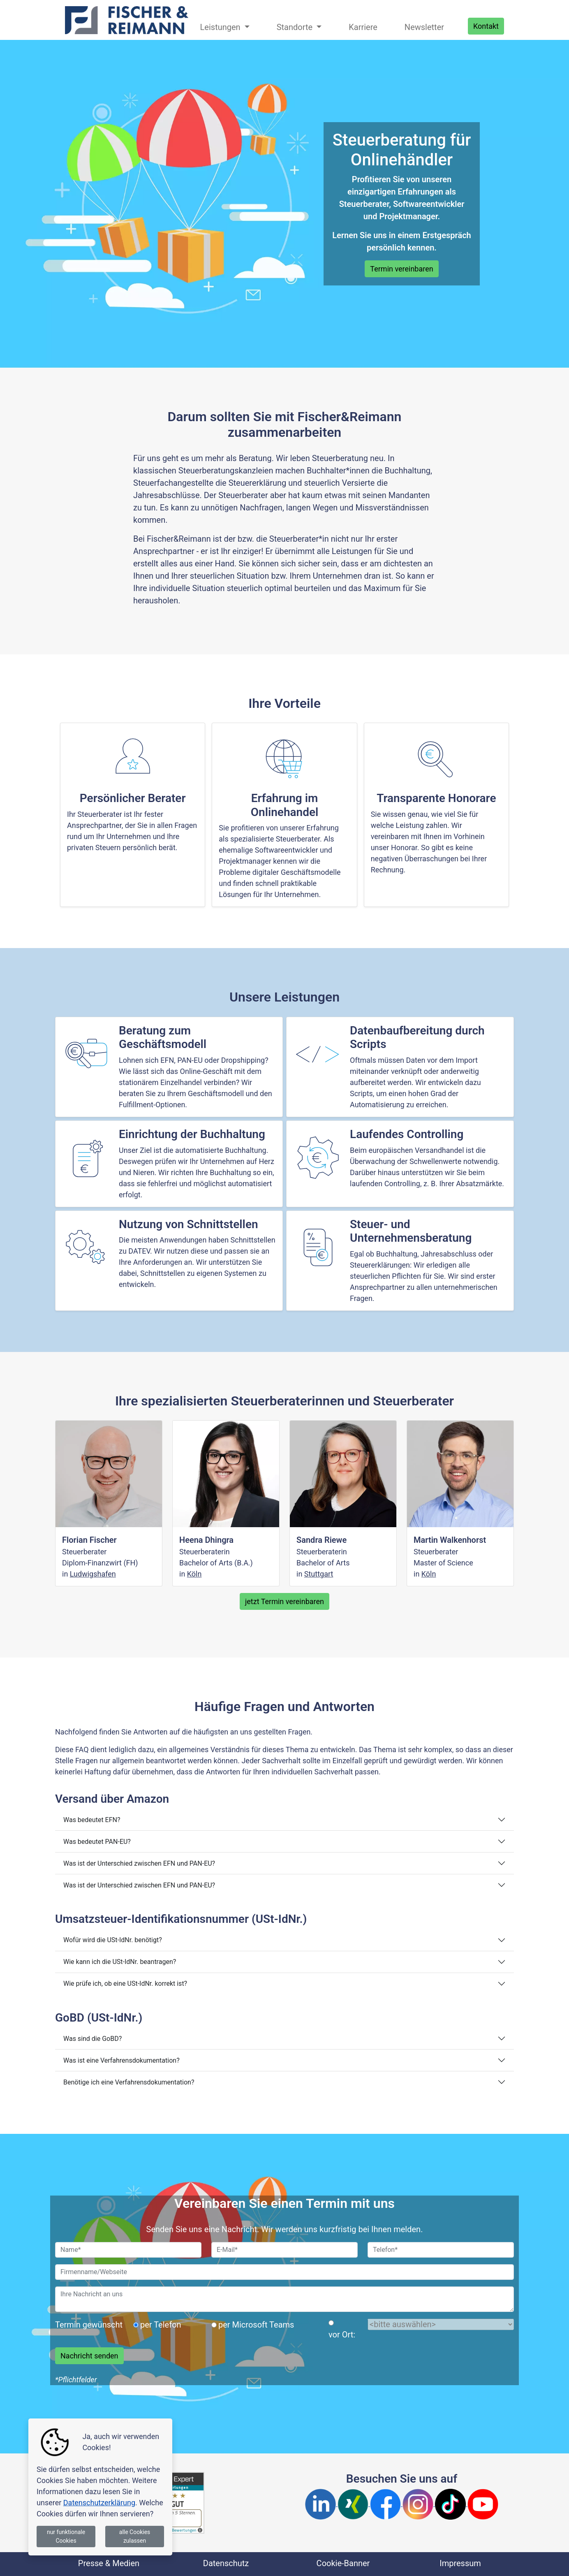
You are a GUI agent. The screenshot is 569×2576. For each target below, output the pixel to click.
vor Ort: (341, 2334)
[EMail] (284, 2250)
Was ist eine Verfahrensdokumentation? (121, 2060)
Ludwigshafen (93, 1574)
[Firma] (284, 2272)
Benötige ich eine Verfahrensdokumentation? (128, 2082)
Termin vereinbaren (401, 268)
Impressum (460, 2563)
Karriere (363, 27)
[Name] (128, 2250)
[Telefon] (441, 2250)
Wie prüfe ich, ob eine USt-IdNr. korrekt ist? (125, 1983)
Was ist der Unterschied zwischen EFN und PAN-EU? (139, 1863)
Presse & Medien (108, 2563)
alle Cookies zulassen (134, 2536)
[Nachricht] (284, 2299)
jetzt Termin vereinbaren (284, 1601)
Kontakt (486, 26)
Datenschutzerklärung (99, 2502)
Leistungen (221, 27)
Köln (194, 1574)
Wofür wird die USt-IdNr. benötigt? (112, 1940)
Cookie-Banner (343, 2563)
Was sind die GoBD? (92, 2039)
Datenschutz (226, 2563)
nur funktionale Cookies (66, 2536)
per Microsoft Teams (256, 2325)
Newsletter (424, 27)
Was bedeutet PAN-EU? (97, 1842)
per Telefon (160, 2325)
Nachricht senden (89, 2355)
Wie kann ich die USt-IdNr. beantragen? (119, 1962)
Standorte (296, 27)
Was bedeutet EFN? (91, 1820)
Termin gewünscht (89, 2325)
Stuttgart (318, 1574)
